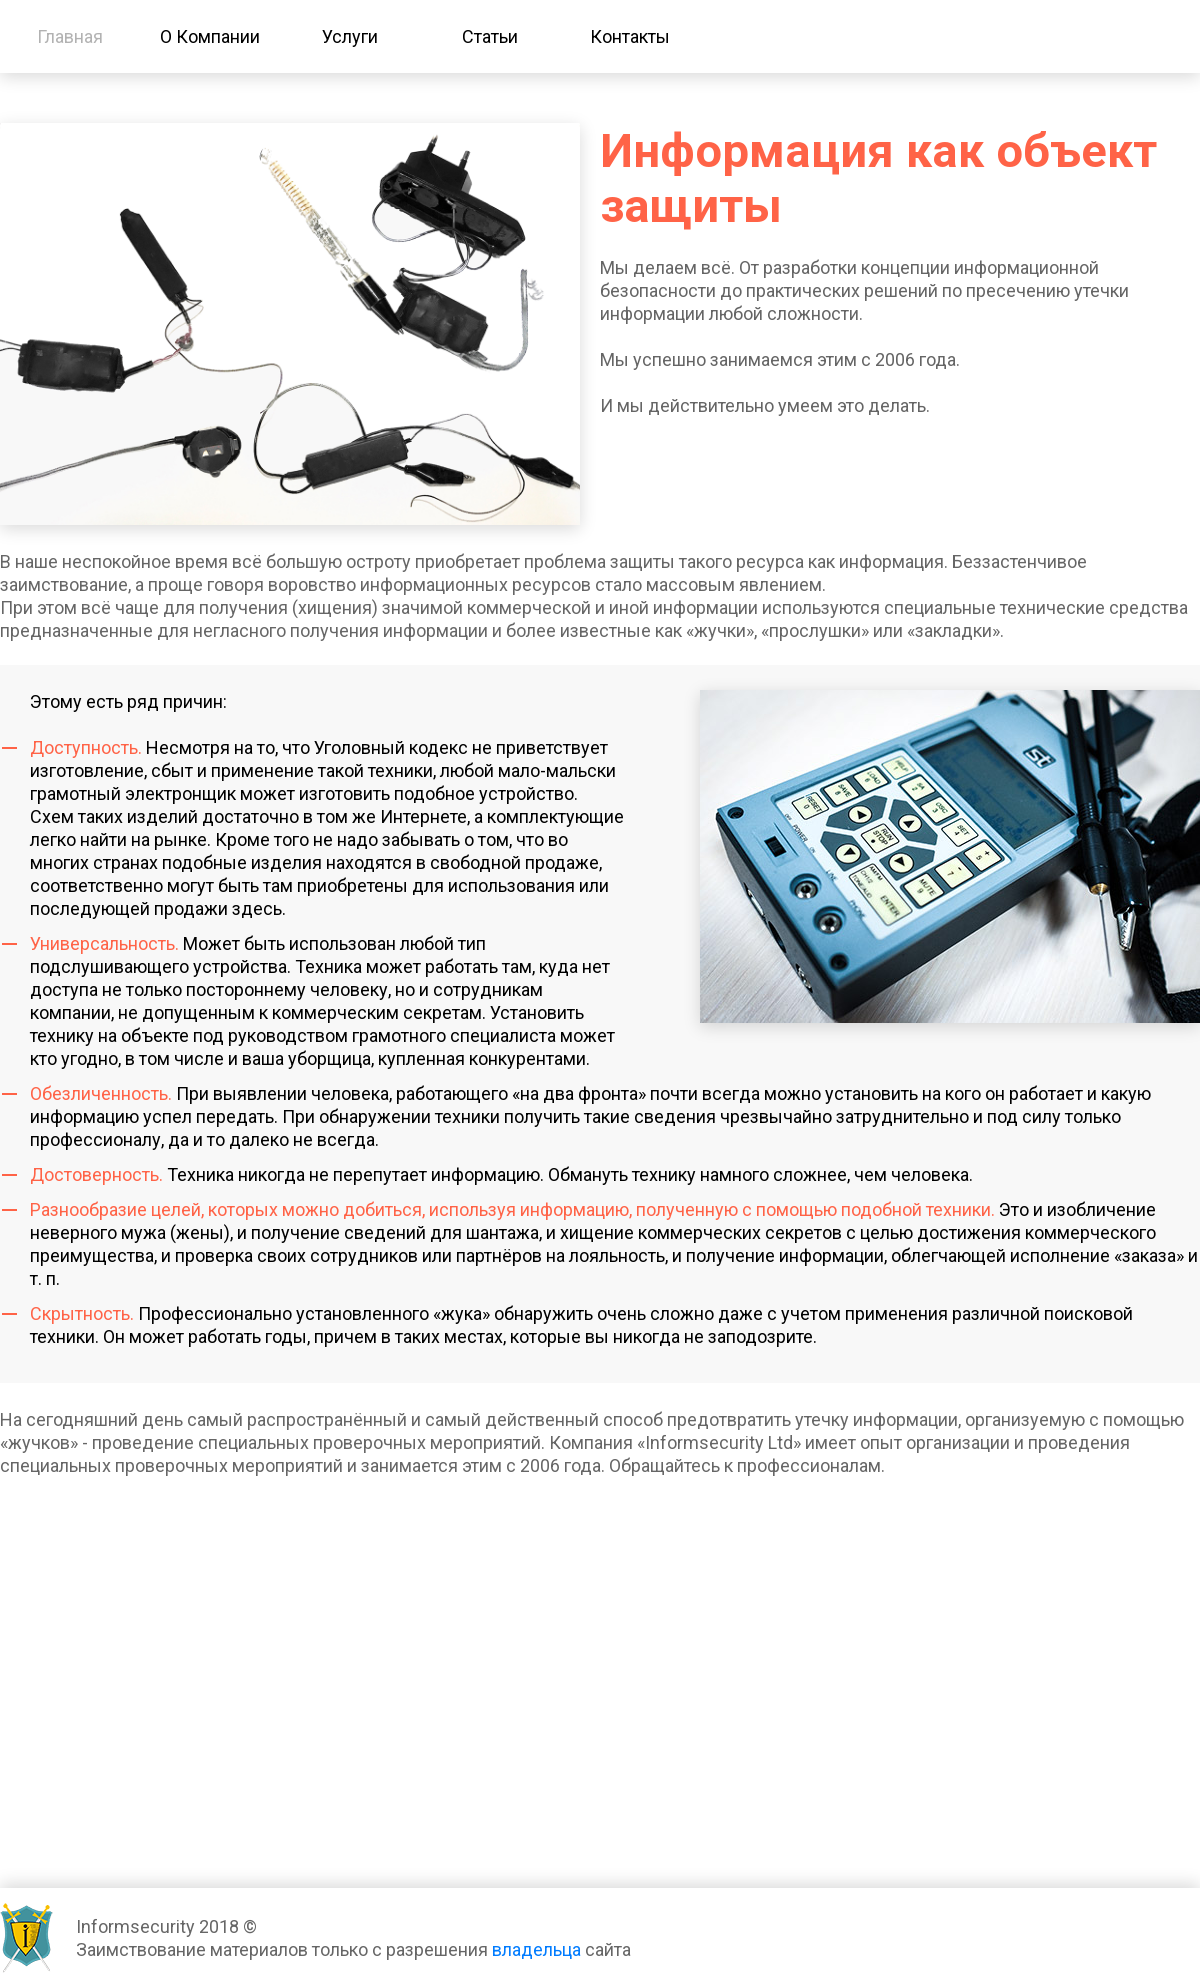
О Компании (210, 36)
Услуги (350, 36)
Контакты (630, 36)
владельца (536, 1949)
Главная (70, 36)
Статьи (490, 36)
